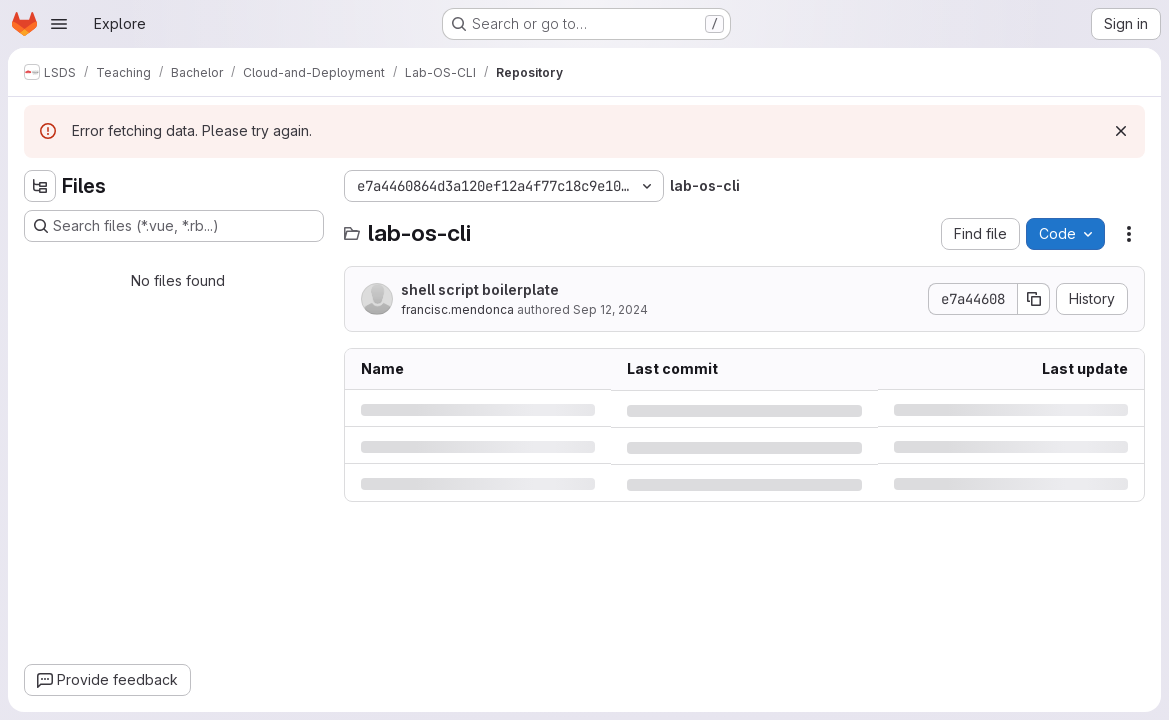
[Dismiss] (1121, 131)
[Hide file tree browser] (40, 186)
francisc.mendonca (457, 309)
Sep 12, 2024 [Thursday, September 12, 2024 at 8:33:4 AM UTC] (610, 309)
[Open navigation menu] (59, 24)
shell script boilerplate (480, 289)
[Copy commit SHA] (1034, 299)
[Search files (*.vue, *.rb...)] (174, 226)
